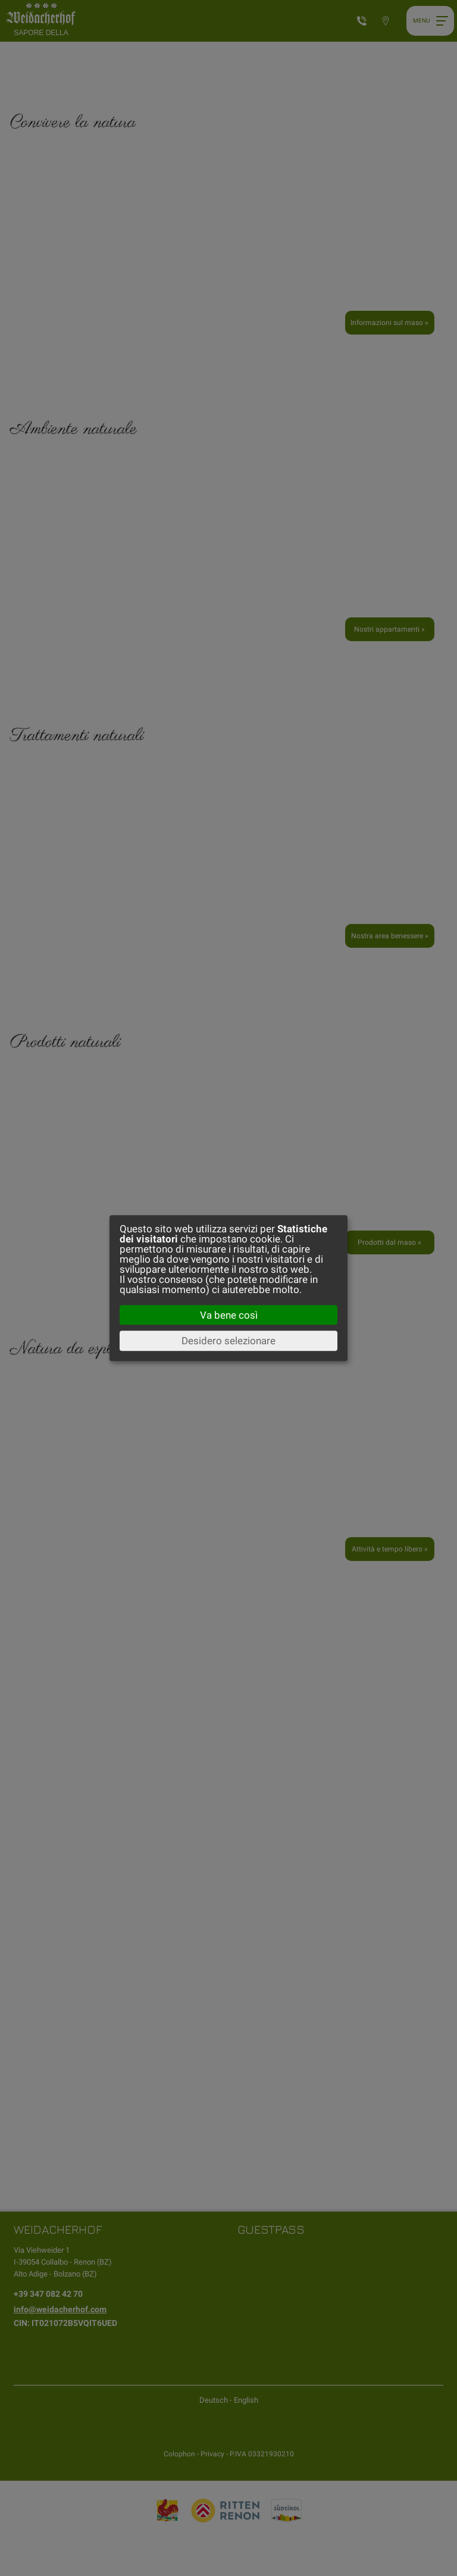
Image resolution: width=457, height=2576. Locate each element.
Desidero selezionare (228, 1341)
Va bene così (229, 1315)
